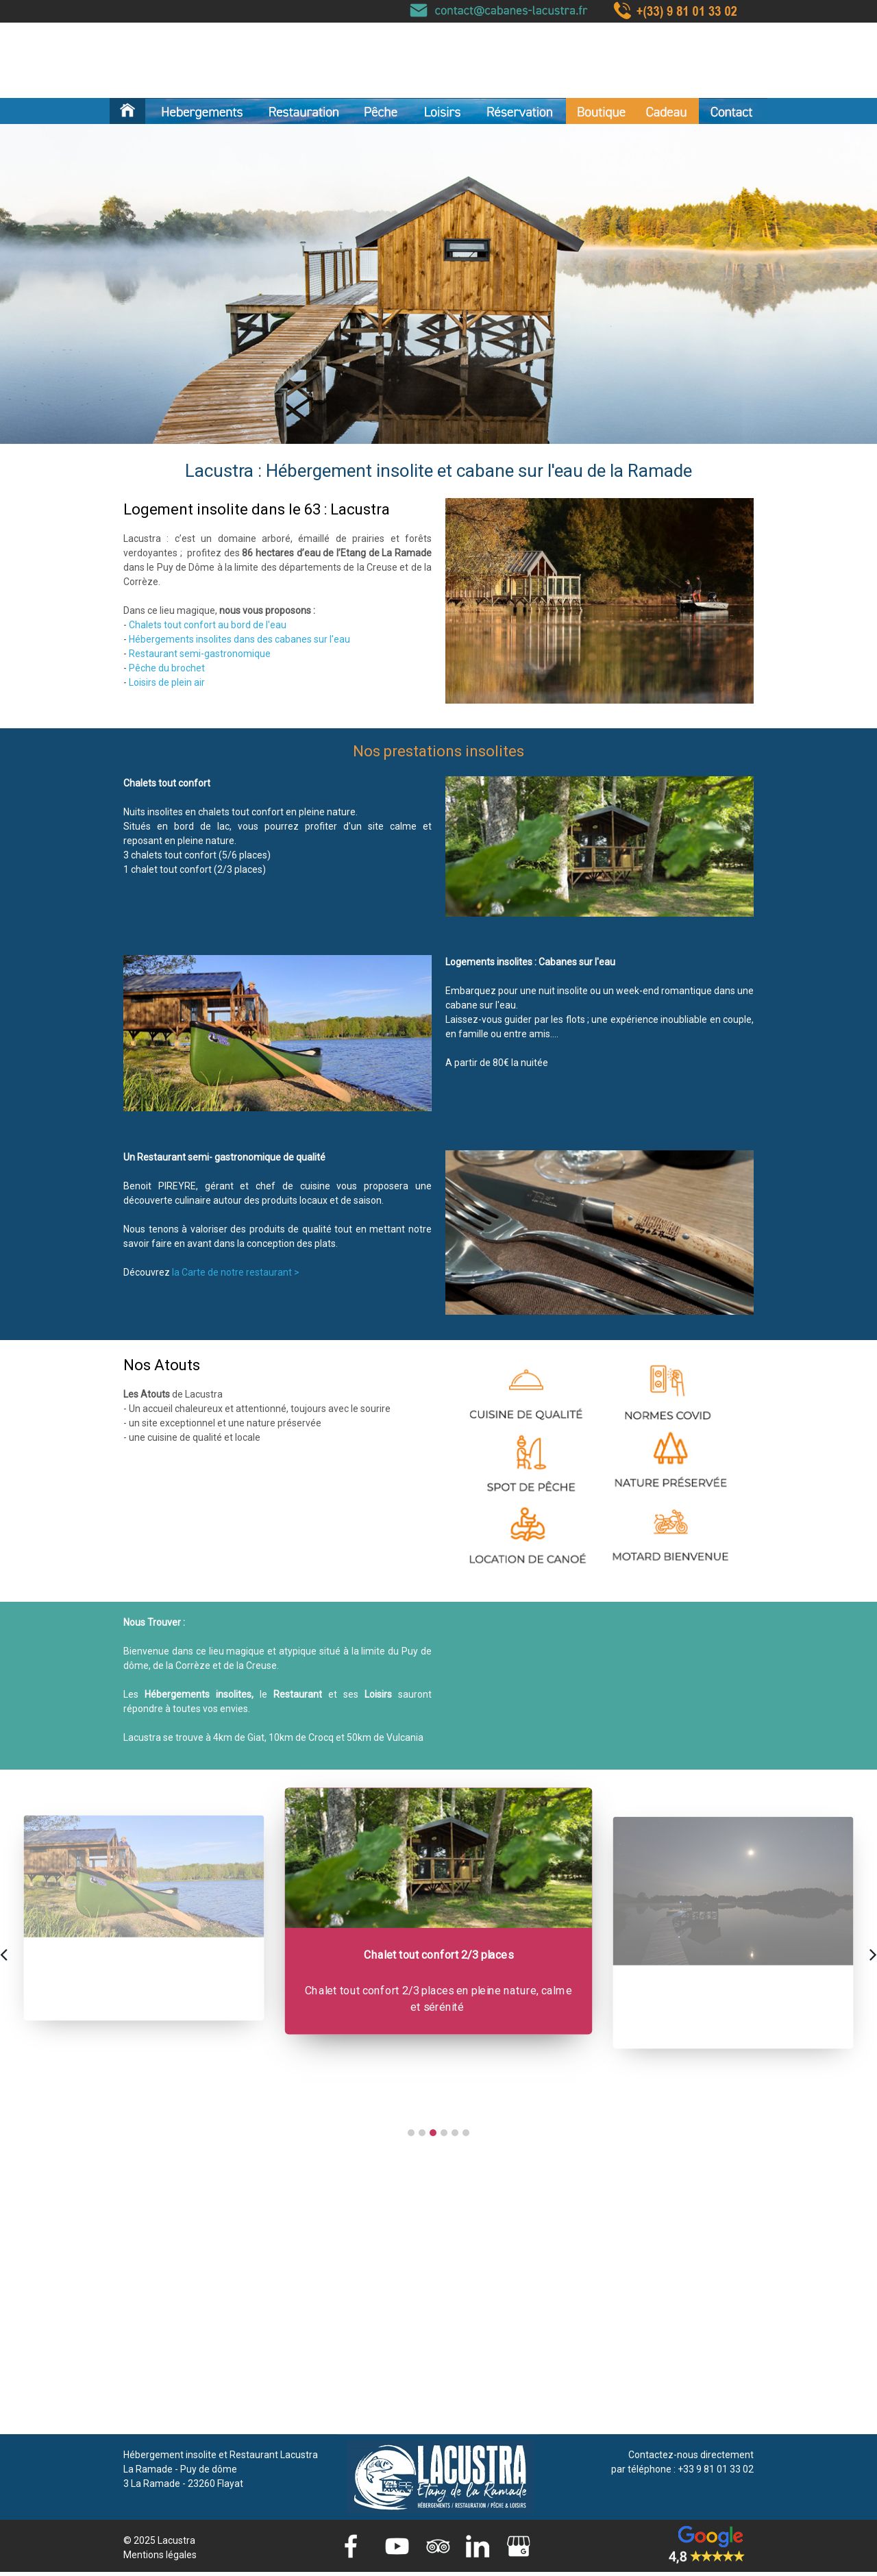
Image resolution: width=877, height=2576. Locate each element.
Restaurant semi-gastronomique (200, 653)
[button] (411, 2132)
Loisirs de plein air (167, 682)
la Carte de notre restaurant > (235, 1272)
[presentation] (4, 1952)
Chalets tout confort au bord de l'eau (207, 624)
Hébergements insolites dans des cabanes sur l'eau (239, 639)
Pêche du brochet (167, 667)
